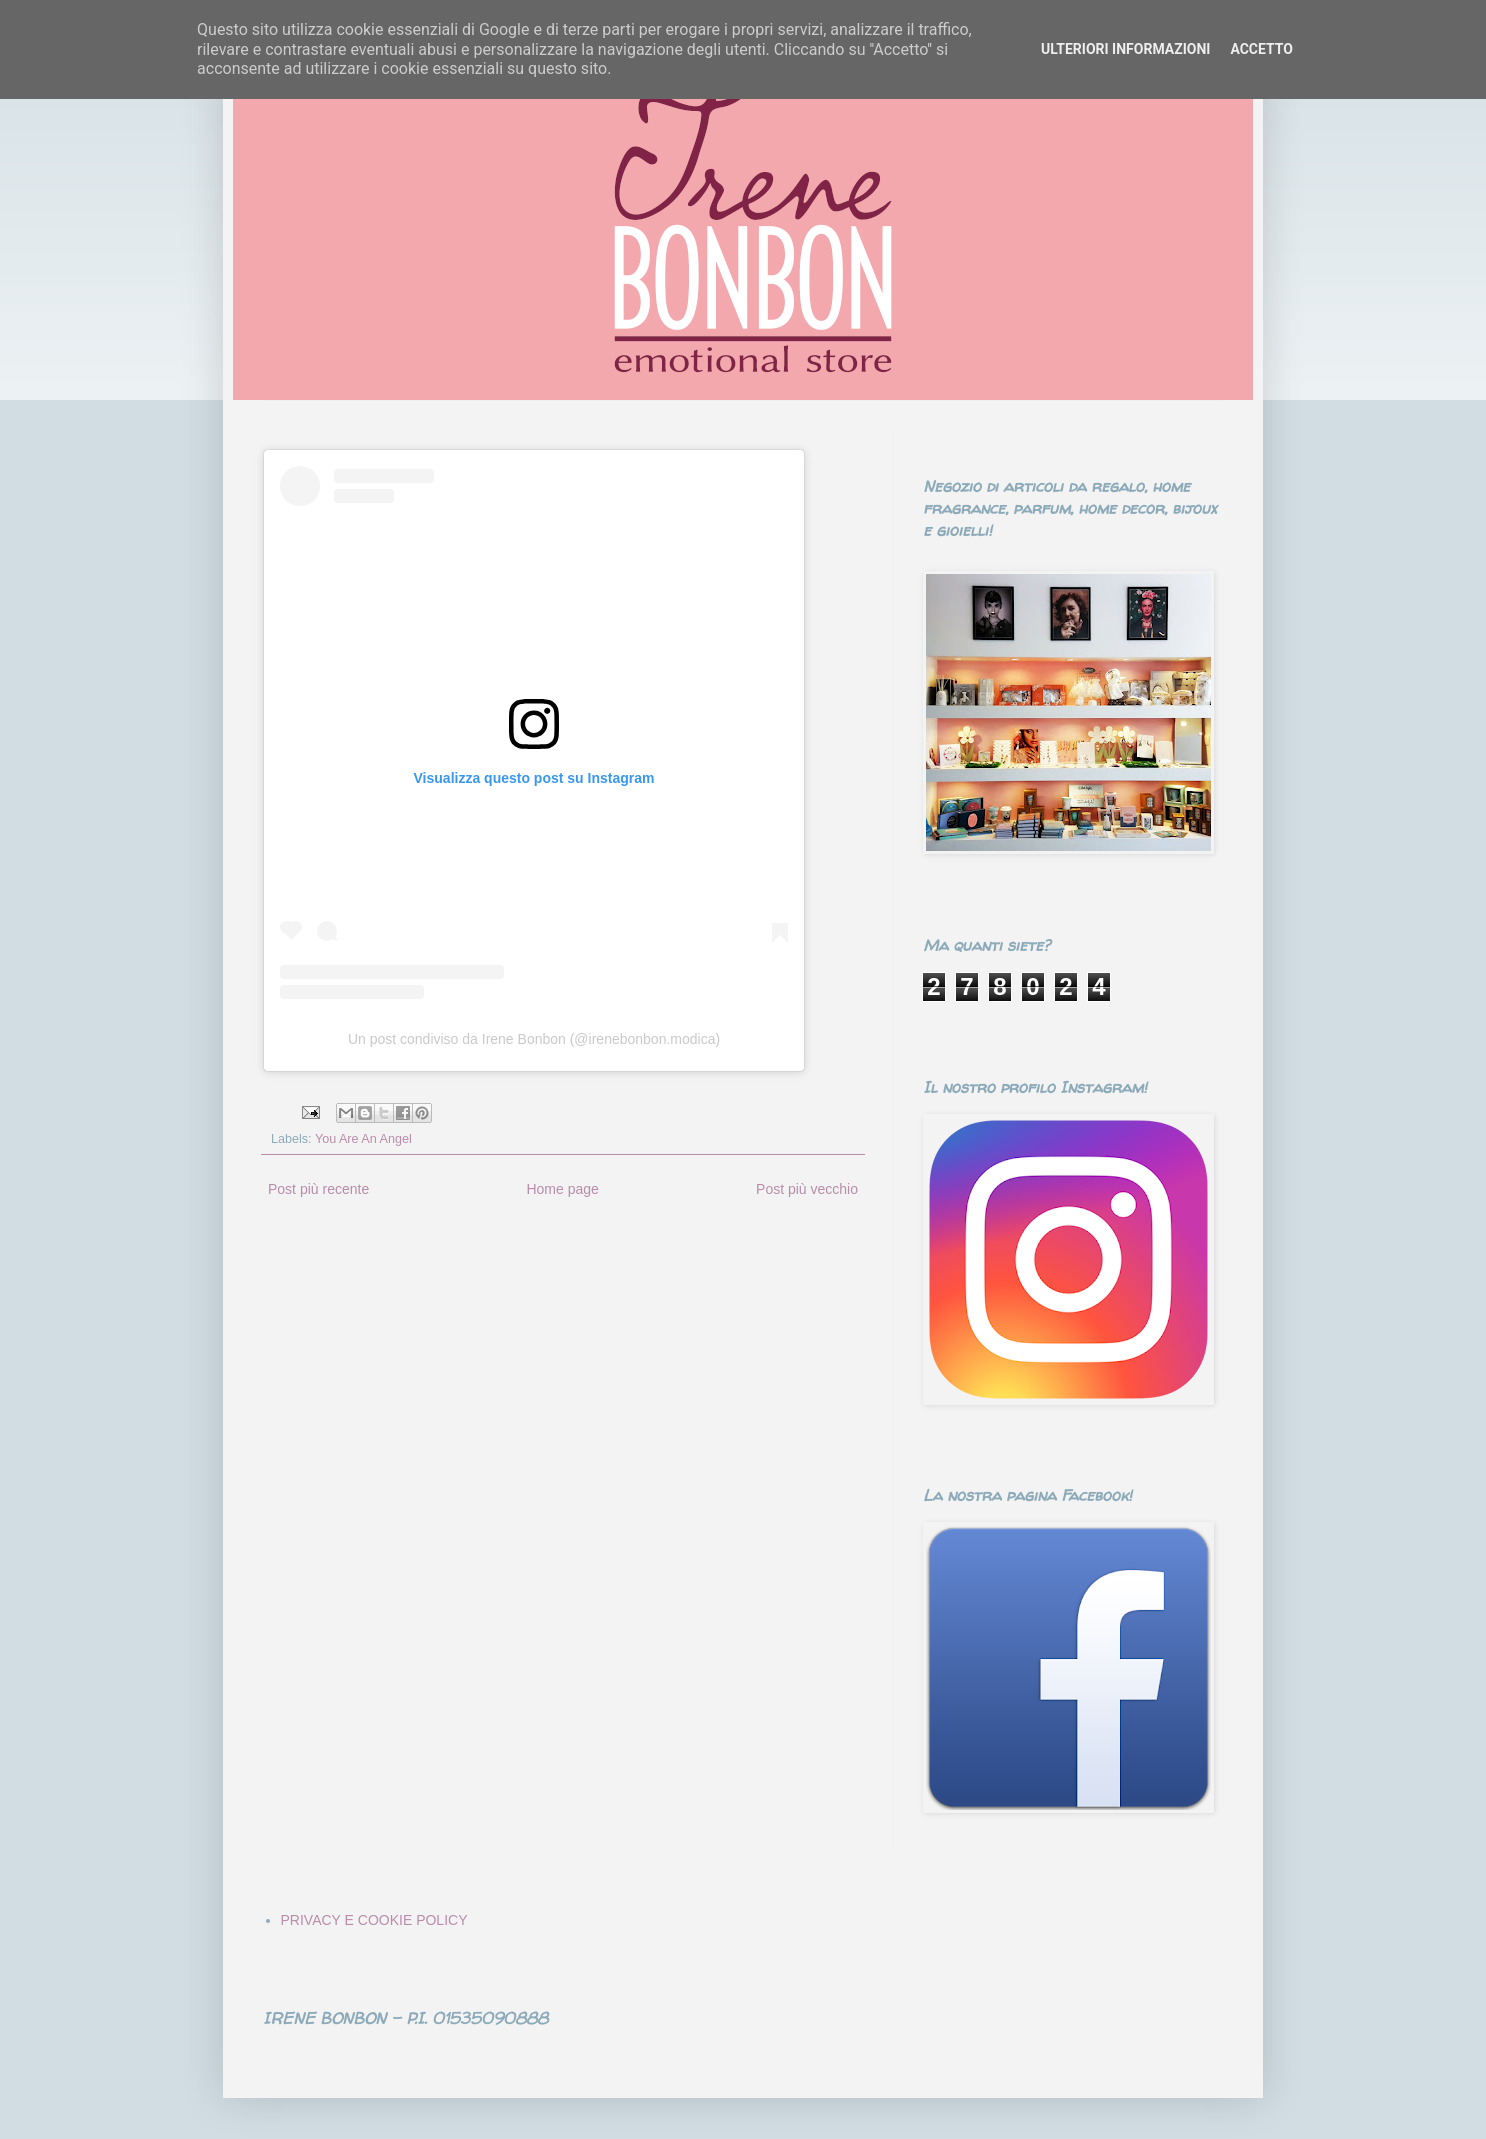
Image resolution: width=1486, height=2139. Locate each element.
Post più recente (318, 1189)
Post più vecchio (807, 1189)
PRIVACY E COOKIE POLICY (374, 1920)
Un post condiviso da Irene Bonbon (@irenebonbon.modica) (534, 1039)
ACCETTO (1261, 49)
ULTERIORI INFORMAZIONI (1125, 49)
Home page (562, 1189)
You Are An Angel (363, 1139)
